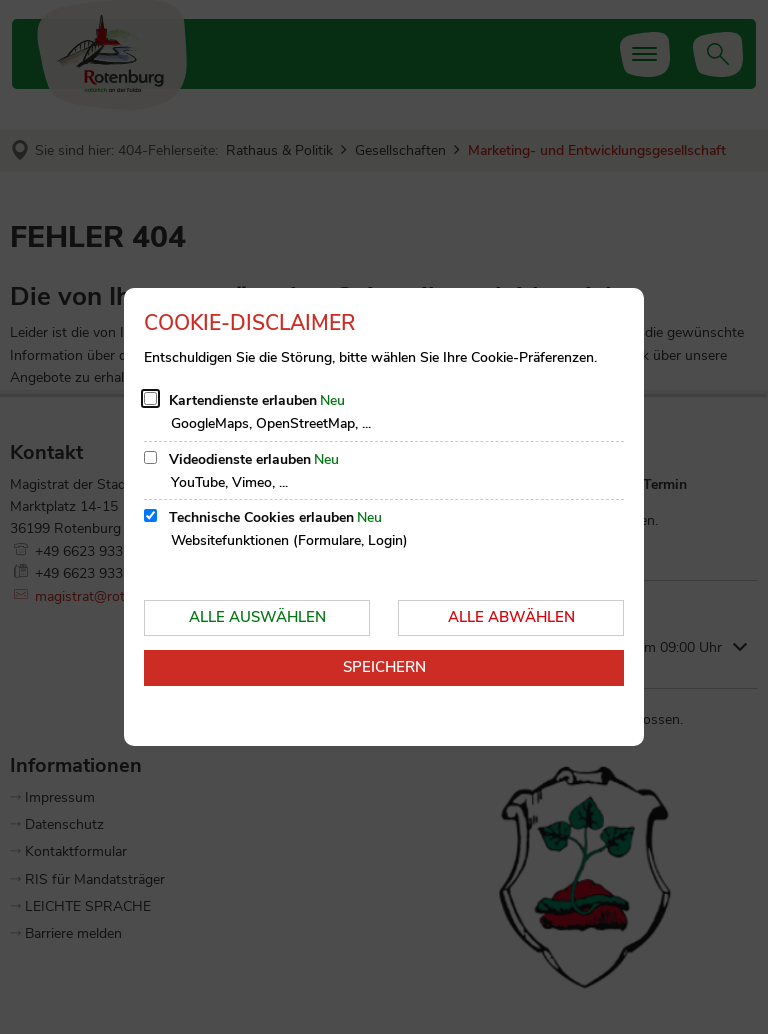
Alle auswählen (257, 617)
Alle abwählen (511, 617)
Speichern (384, 667)
